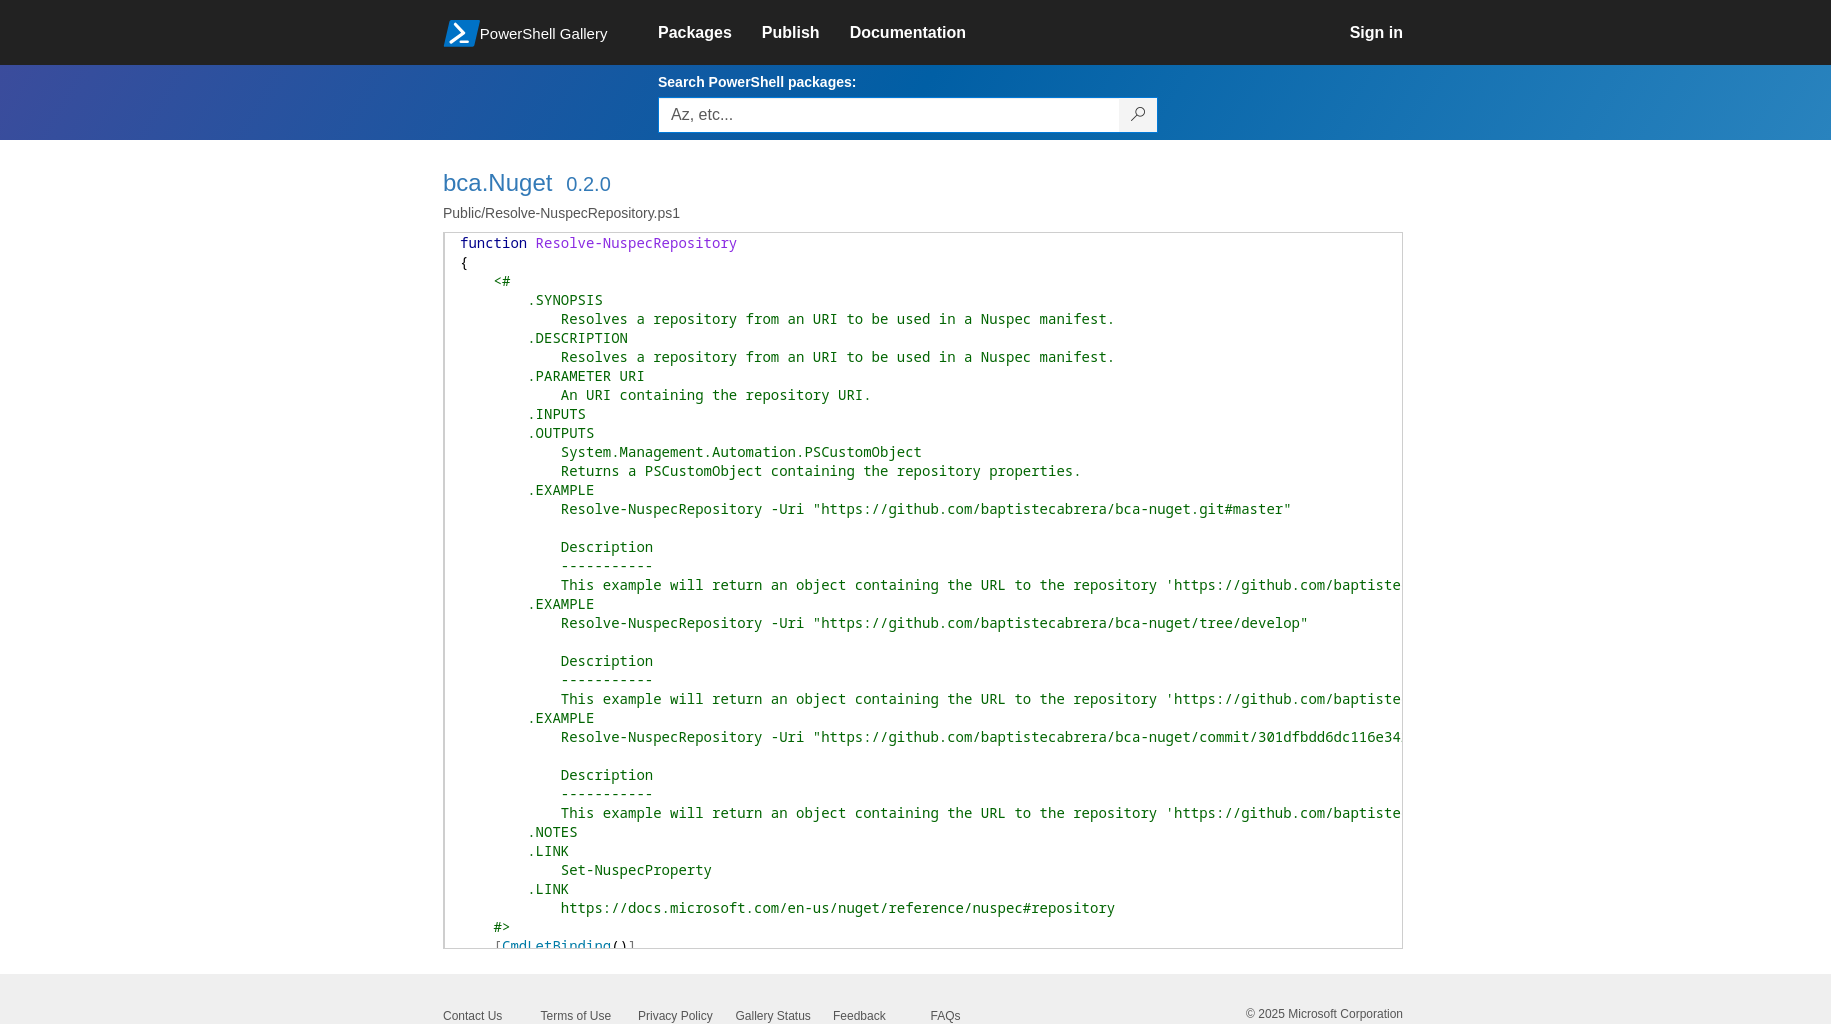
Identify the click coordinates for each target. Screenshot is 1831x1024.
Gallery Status (773, 1016)
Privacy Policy (675, 1016)
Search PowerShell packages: (757, 82)
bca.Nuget (497, 182)
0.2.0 (588, 184)
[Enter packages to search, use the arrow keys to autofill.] (889, 115)
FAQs (946, 1016)
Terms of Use (576, 1016)
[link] (710, 33)
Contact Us (472, 1016)
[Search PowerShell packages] (1138, 115)
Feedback (859, 1016)
